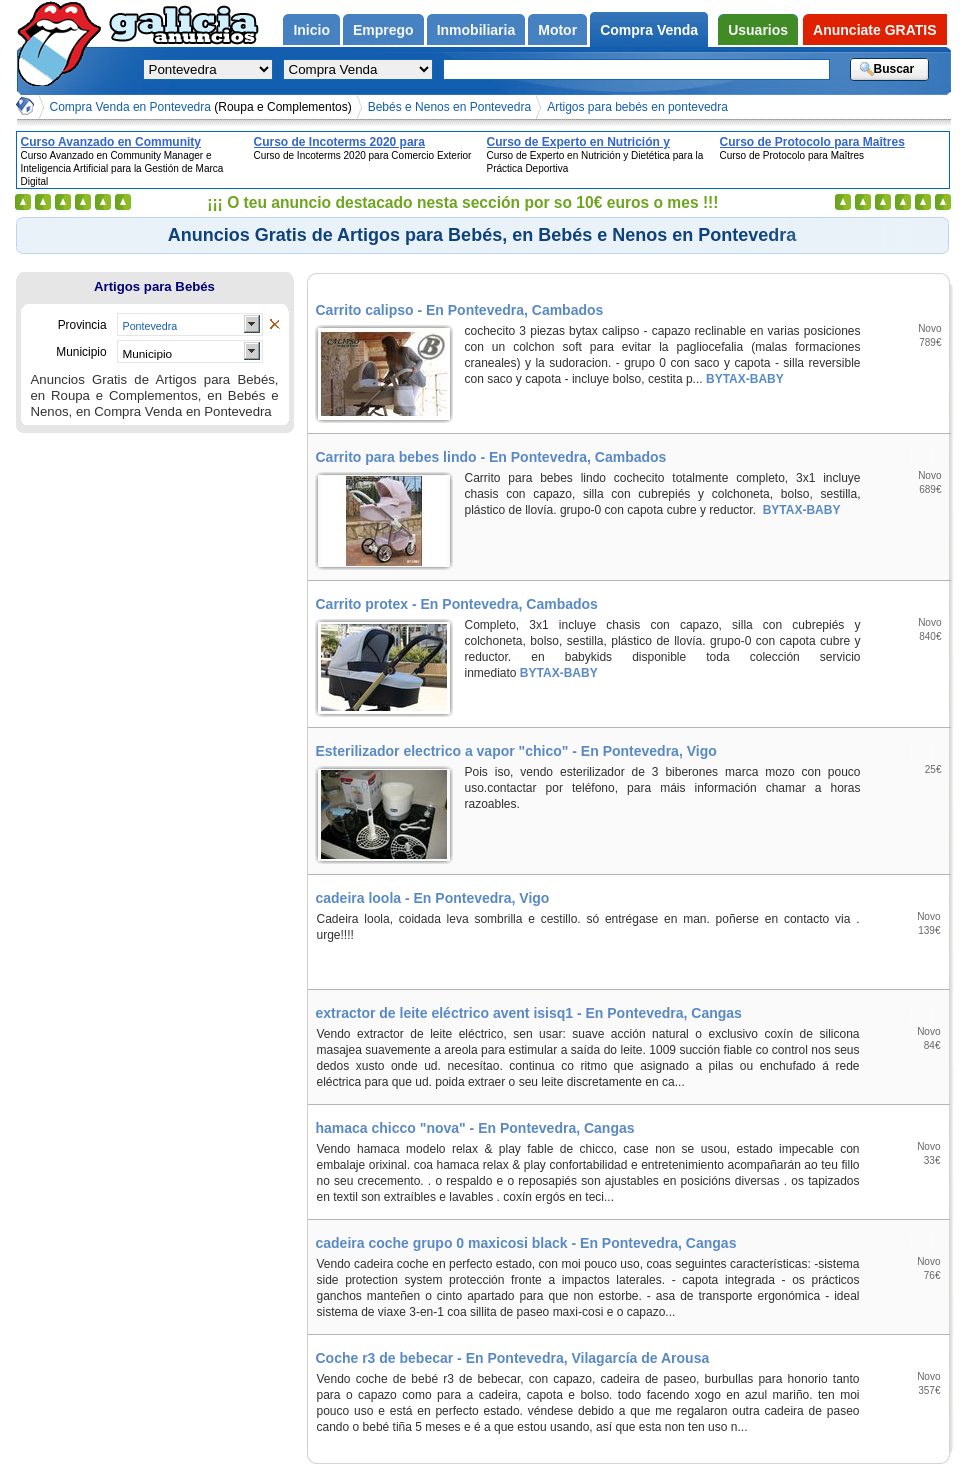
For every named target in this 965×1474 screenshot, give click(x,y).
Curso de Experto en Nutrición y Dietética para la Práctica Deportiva (587, 142)
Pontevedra (150, 326)
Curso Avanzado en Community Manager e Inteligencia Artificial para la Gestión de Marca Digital (132, 142)
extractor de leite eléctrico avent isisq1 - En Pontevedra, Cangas (529, 1013)
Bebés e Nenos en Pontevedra (449, 107)
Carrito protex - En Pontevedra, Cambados (457, 604)
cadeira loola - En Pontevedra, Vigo (433, 898)
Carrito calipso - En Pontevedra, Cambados (460, 310)
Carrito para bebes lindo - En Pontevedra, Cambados (491, 457)
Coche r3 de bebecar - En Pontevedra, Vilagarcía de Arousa (513, 1358)
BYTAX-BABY (743, 379)
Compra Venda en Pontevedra (201, 107)
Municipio (148, 353)
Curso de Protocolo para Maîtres (812, 142)
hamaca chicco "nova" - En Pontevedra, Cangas (475, 1128)
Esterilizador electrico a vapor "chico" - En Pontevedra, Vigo (516, 751)
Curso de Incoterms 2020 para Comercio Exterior (339, 142)
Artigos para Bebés (154, 286)
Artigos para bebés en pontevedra (637, 107)
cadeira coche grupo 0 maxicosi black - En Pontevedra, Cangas (526, 1243)
